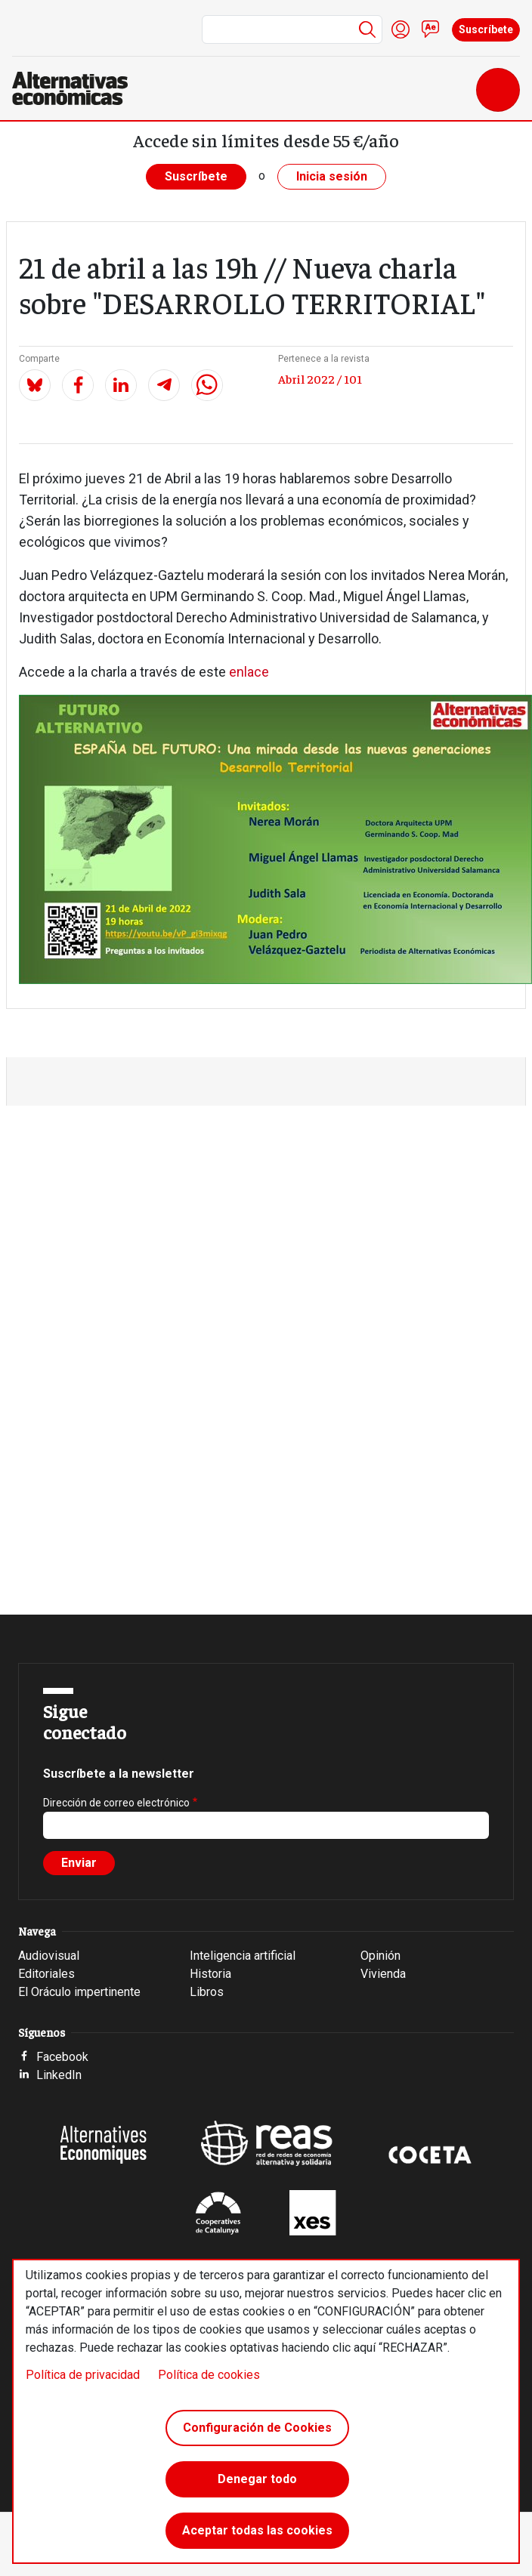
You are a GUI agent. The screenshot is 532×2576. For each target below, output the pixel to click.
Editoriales (46, 1974)
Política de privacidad (83, 2375)
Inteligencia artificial (242, 1955)
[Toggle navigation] (498, 90)
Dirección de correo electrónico (116, 1803)
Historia (210, 1974)
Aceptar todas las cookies (257, 2530)
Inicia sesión (331, 176)
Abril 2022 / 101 (320, 378)
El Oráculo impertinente (79, 1992)
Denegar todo (257, 2479)
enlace (249, 672)
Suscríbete (486, 29)
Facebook (62, 2057)
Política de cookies (209, 2375)
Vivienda (383, 1974)
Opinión (380, 1955)
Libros (207, 1992)
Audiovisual (48, 1955)
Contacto (431, 29)
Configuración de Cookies (257, 2427)
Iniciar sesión (400, 29)
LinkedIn (59, 2075)
